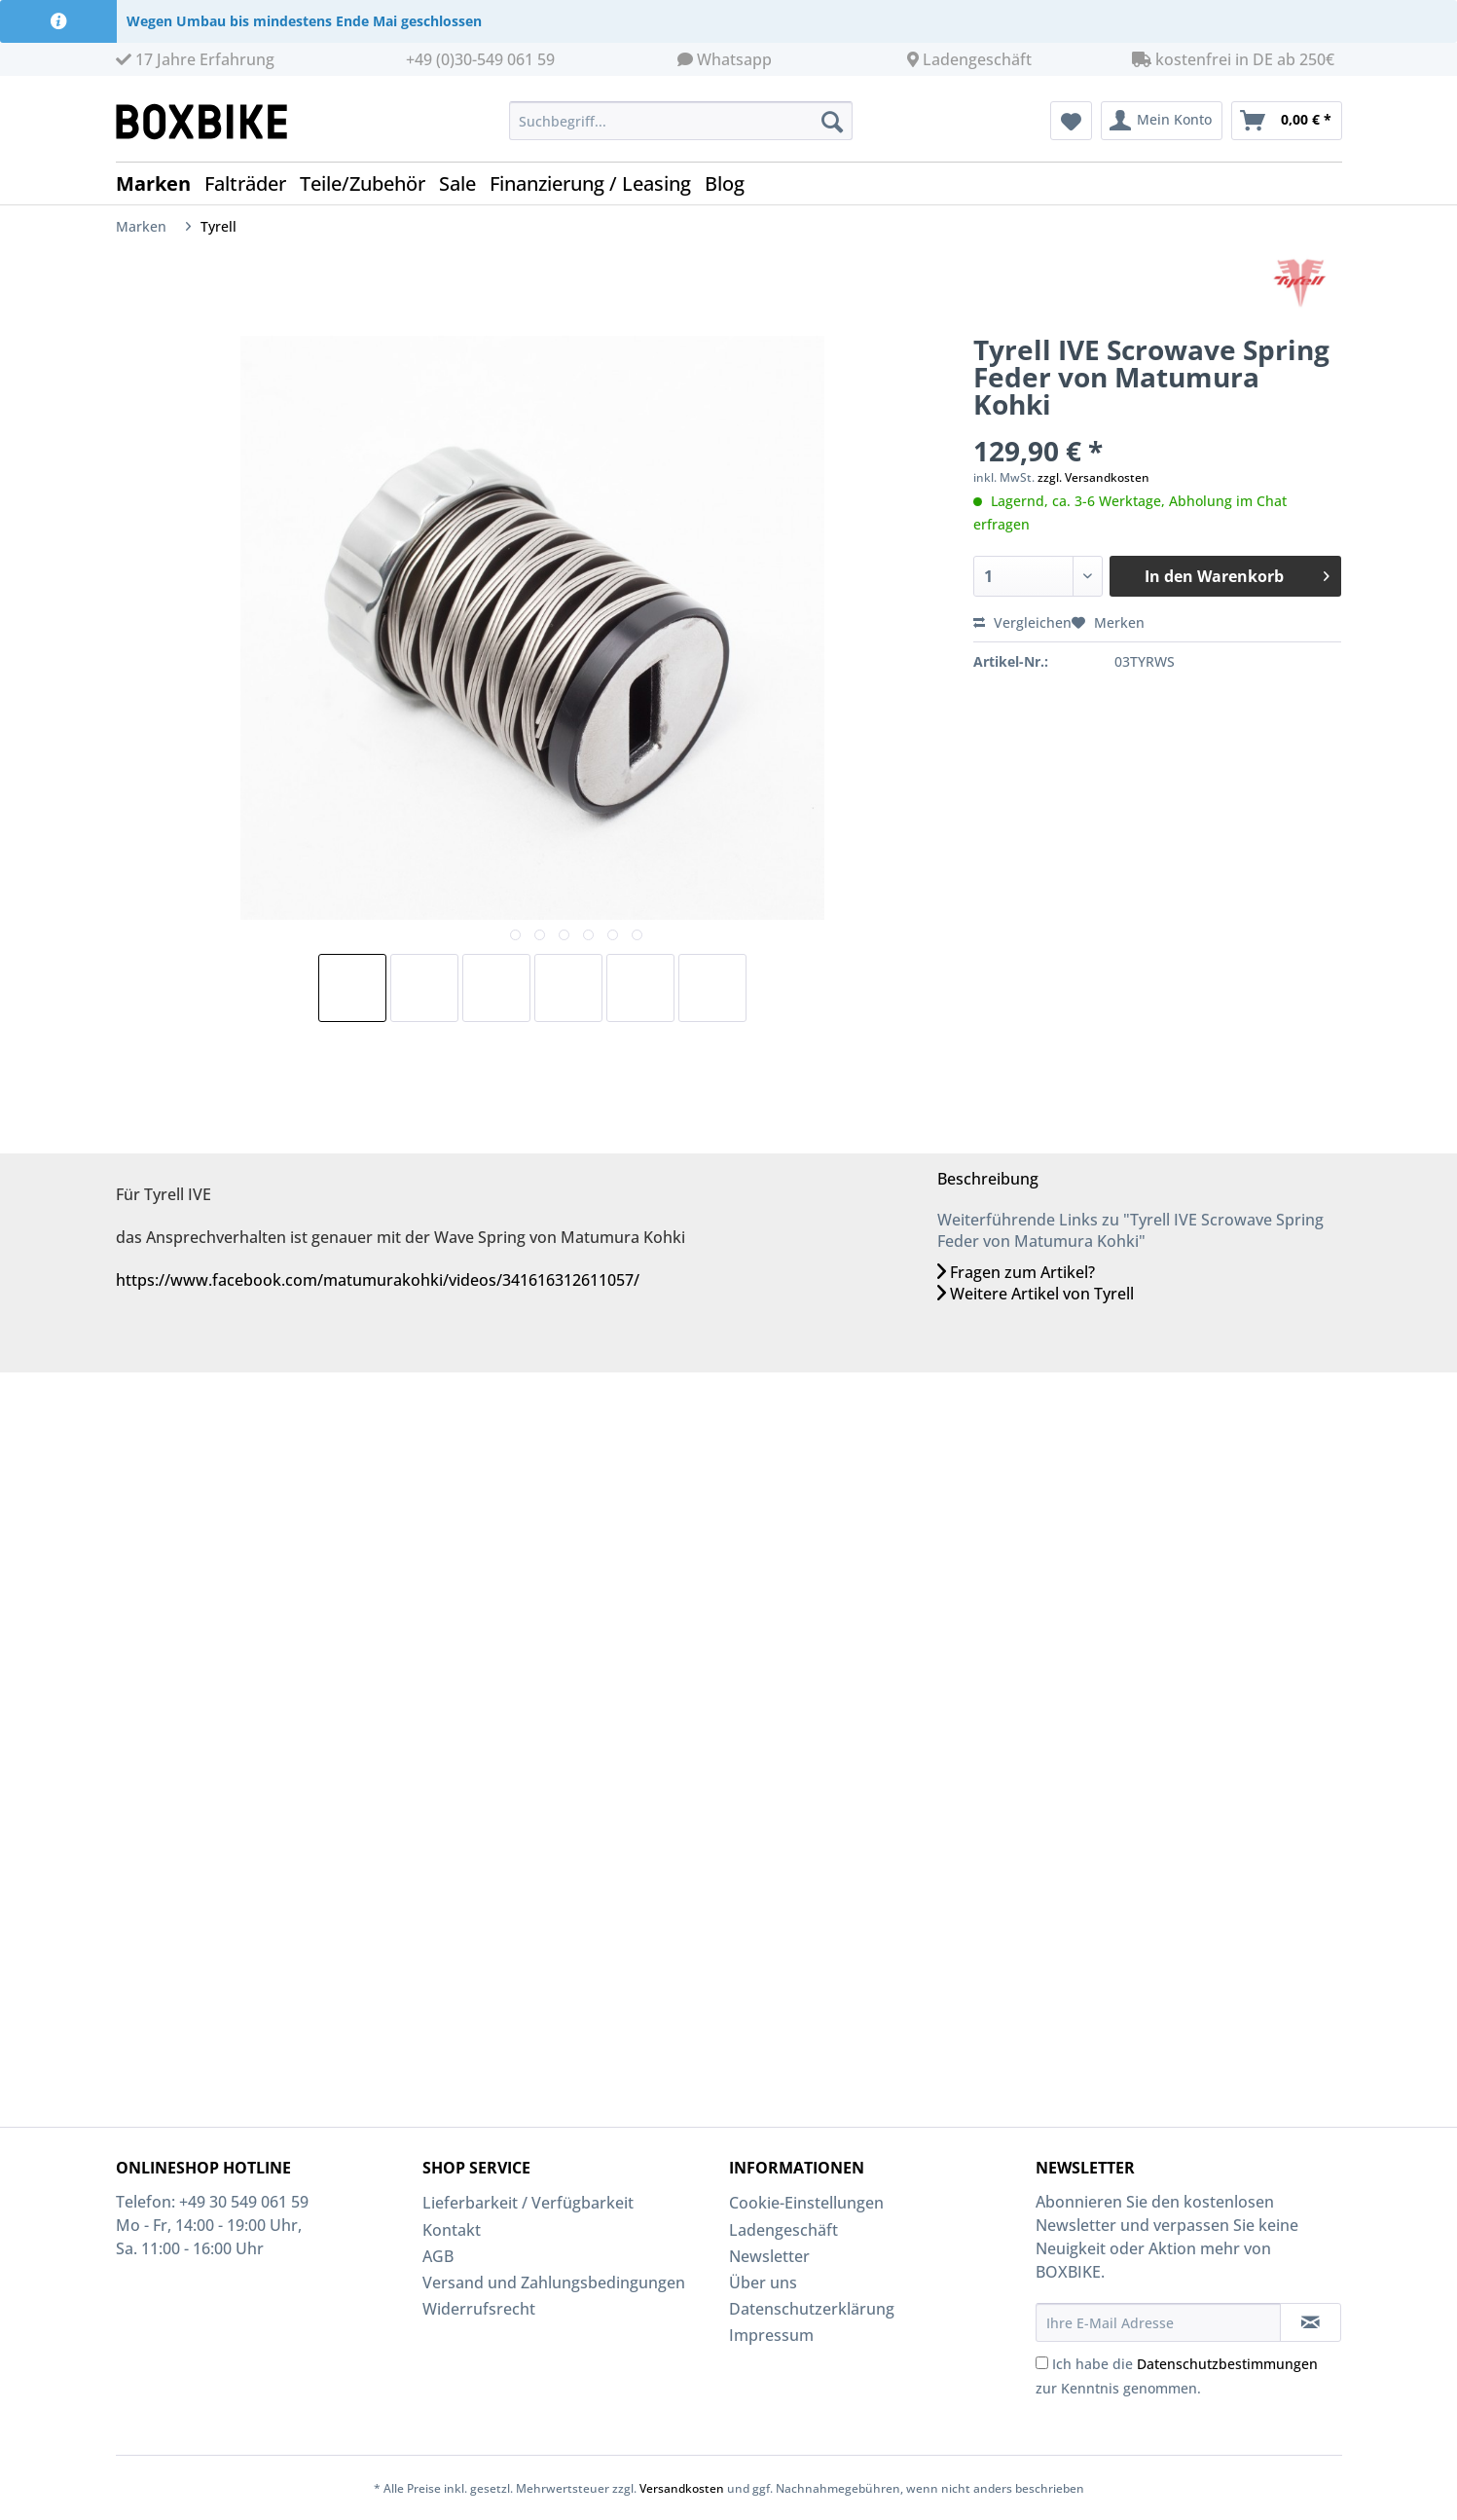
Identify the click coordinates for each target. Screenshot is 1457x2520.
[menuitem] (681, 130)
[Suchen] (832, 120)
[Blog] (731, 183)
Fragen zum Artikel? (1016, 1272)
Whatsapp (734, 59)
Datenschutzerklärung (811, 2308)
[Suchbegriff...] (681, 120)
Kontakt (451, 2230)
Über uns (763, 2282)
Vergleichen (1022, 622)
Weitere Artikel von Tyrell (1035, 1293)
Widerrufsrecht (478, 2308)
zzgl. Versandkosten (1093, 477)
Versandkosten (681, 2488)
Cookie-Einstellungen (806, 2202)
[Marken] (160, 183)
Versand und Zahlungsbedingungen (553, 2282)
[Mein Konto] (1161, 120)
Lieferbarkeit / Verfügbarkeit (528, 2202)
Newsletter (769, 2256)
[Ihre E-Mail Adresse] (1158, 2322)
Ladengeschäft (977, 59)
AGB (438, 2256)
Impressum (771, 2335)
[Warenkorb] (1286, 120)
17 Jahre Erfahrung (195, 59)
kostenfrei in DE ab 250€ (1233, 59)
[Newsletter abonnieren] (1310, 2322)
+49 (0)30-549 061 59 (480, 59)
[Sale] (464, 183)
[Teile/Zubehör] (369, 183)
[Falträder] (252, 183)
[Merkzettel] (1071, 120)
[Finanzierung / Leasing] (597, 183)
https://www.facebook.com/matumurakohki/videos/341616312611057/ (377, 1280)
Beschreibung (987, 1178)
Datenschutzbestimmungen (1227, 2364)
